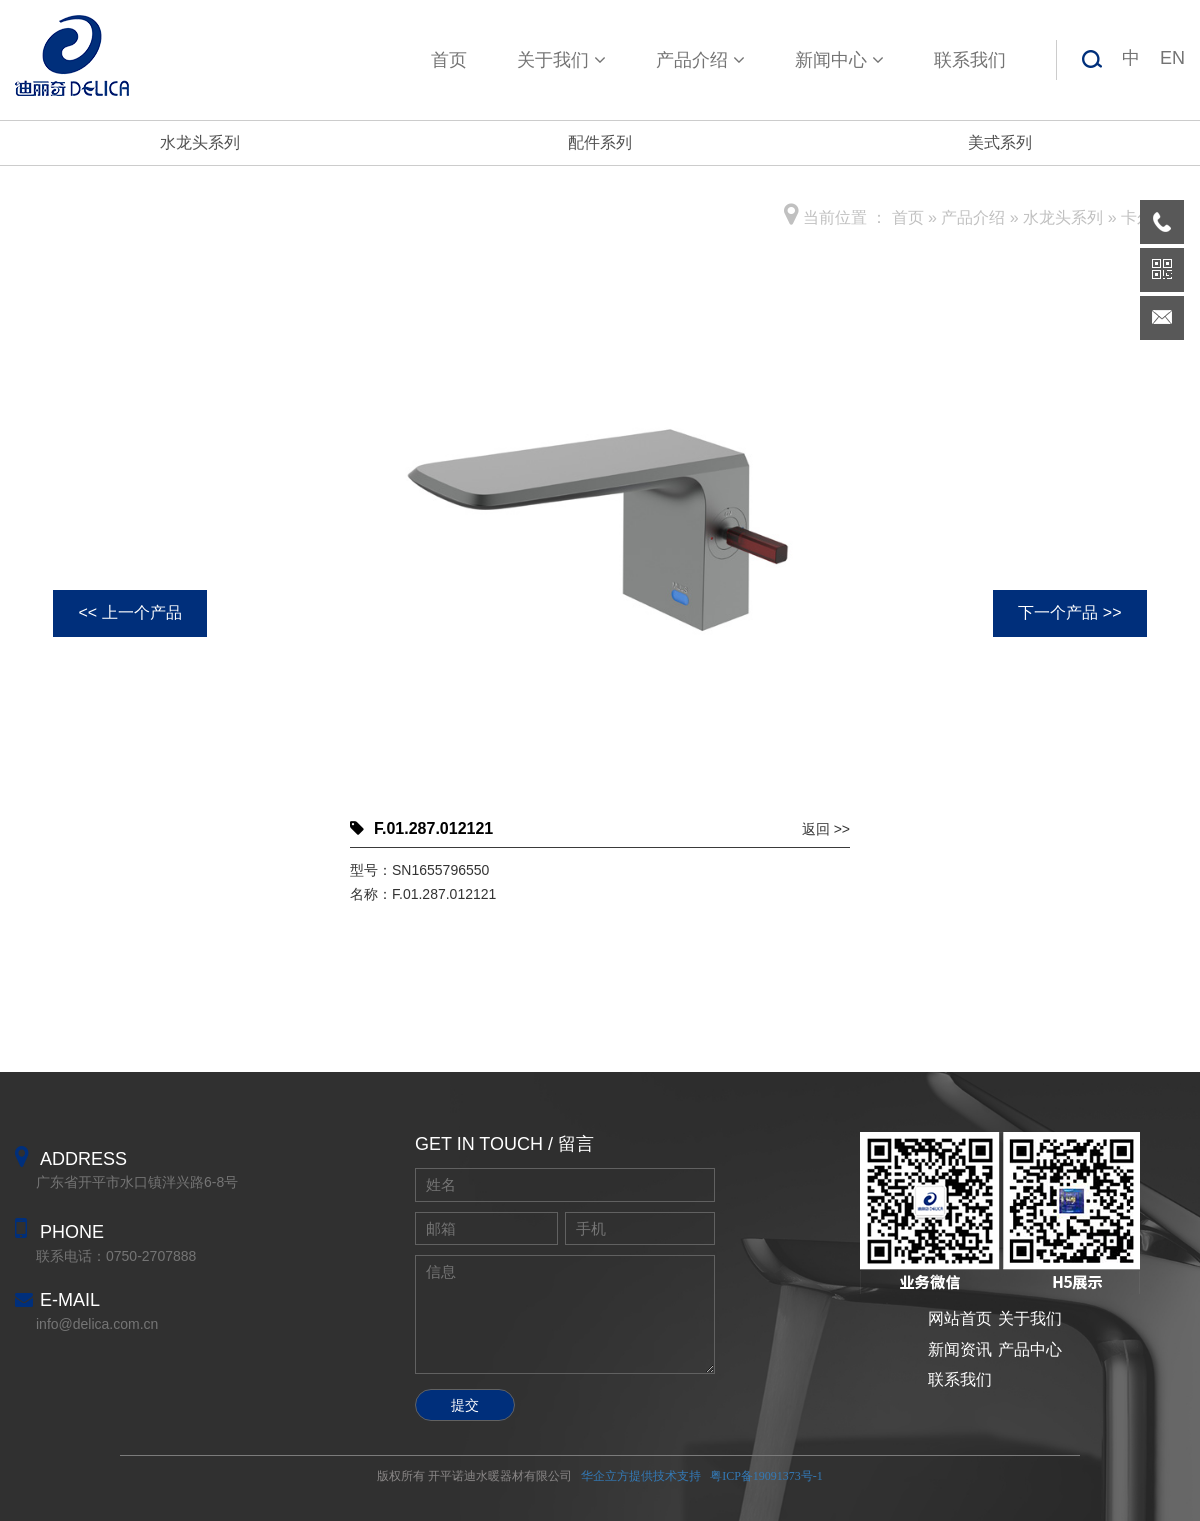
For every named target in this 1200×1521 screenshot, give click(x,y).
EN (1172, 58)
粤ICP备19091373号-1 (766, 1476)
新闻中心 (839, 60)
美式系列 (1000, 142)
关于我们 (561, 60)
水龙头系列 (200, 142)
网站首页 (960, 1318)
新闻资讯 (960, 1349)
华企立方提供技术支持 (641, 1476)
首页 (449, 60)
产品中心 (1030, 1349)
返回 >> (826, 829)
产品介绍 (700, 60)
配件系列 (600, 142)
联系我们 (970, 60)
